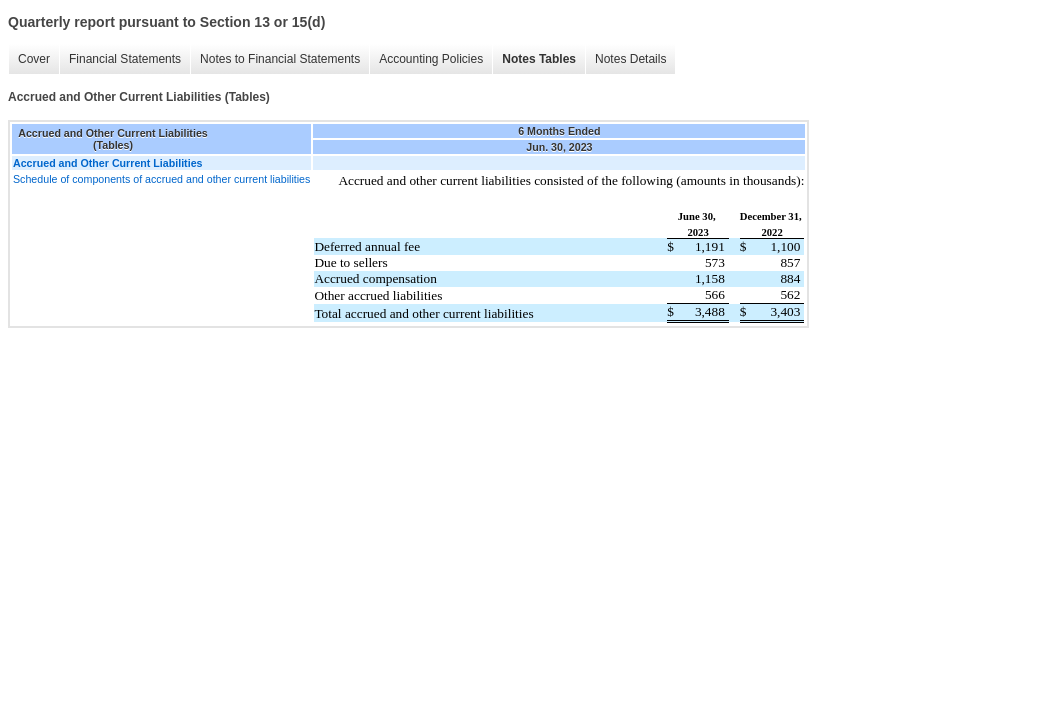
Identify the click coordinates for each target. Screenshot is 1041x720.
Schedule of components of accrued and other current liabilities (161, 179)
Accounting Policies (431, 59)
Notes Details (630, 59)
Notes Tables (539, 59)
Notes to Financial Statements (280, 59)
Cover (34, 59)
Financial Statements (125, 59)
